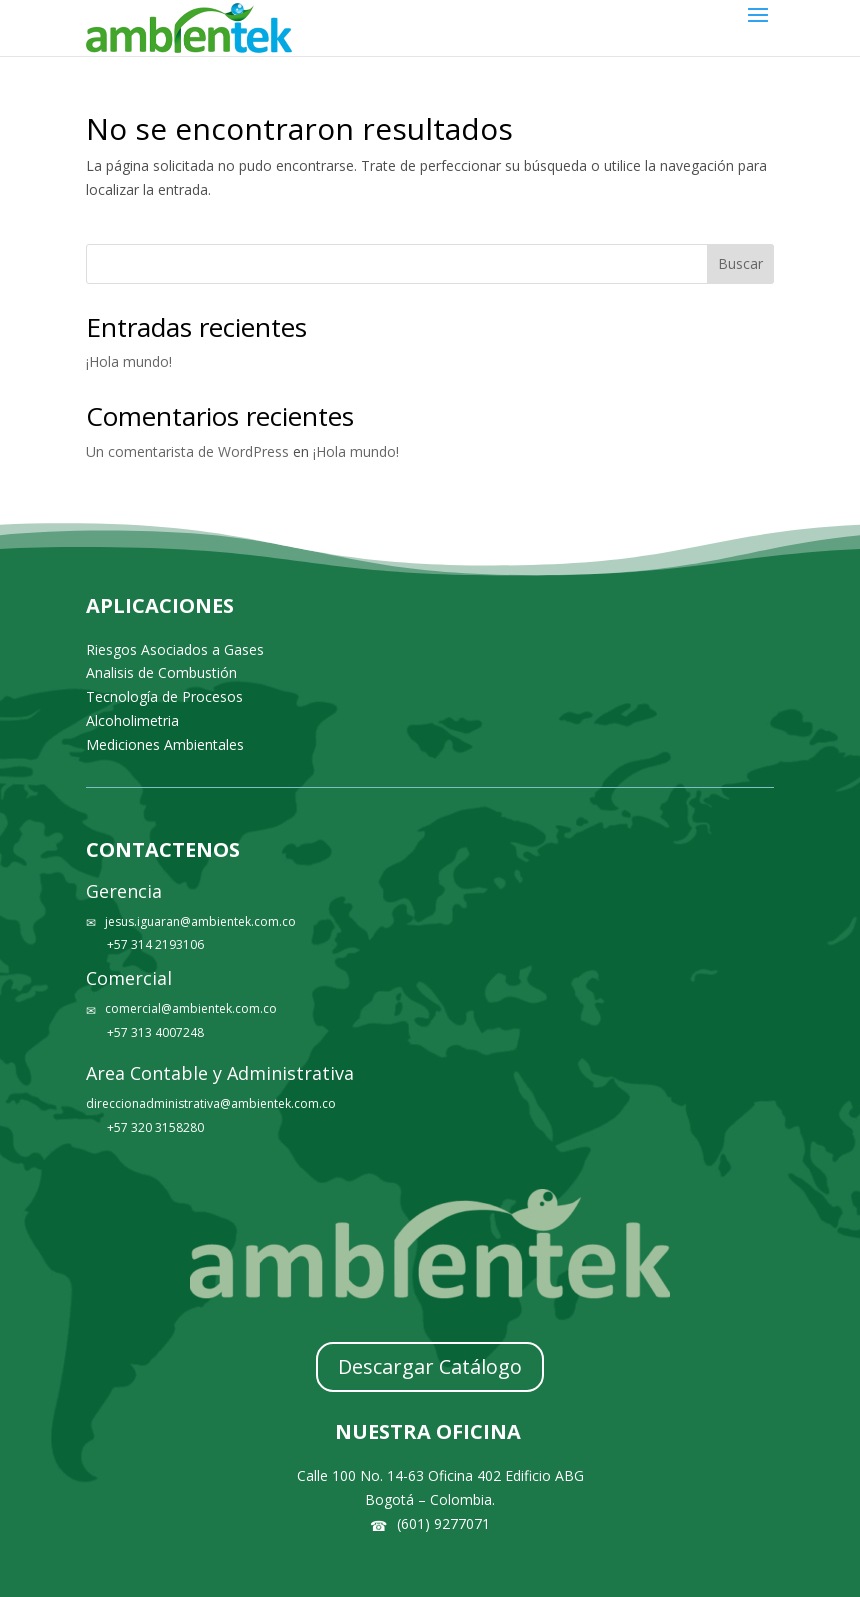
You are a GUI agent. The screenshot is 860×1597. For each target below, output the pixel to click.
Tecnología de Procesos (164, 696)
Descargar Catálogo (430, 1366)
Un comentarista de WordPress (187, 451)
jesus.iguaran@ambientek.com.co (200, 921)
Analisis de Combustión (161, 672)
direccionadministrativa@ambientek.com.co (211, 1103)
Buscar (740, 263)
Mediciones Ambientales (165, 744)
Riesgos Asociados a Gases (175, 649)
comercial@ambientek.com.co (191, 1008)
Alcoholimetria (132, 720)
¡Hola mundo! (129, 361)
